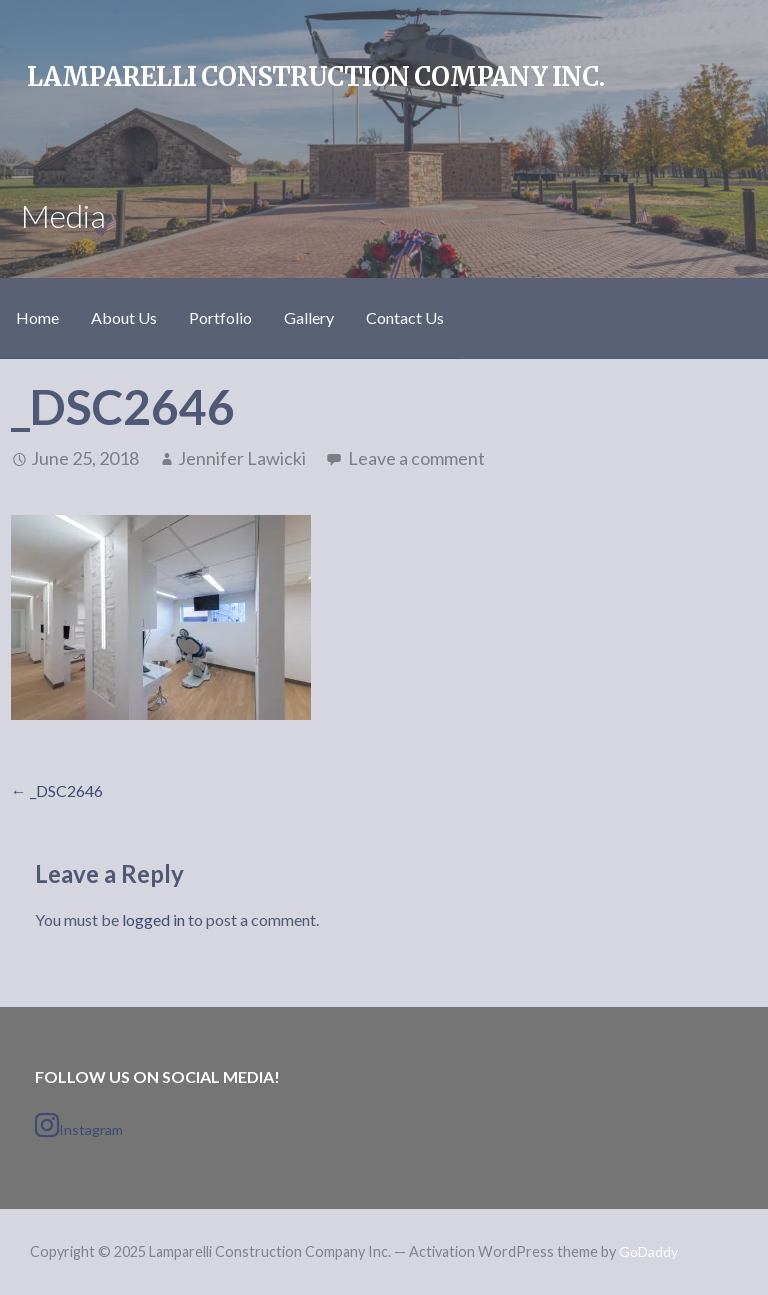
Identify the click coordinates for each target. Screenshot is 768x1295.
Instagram (79, 1125)
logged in (153, 919)
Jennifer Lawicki (242, 458)
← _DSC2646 (57, 790)
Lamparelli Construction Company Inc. (315, 77)
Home (37, 317)
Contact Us (405, 317)
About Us (124, 317)
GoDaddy (648, 1251)
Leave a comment (416, 458)
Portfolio (220, 317)
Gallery (309, 317)
